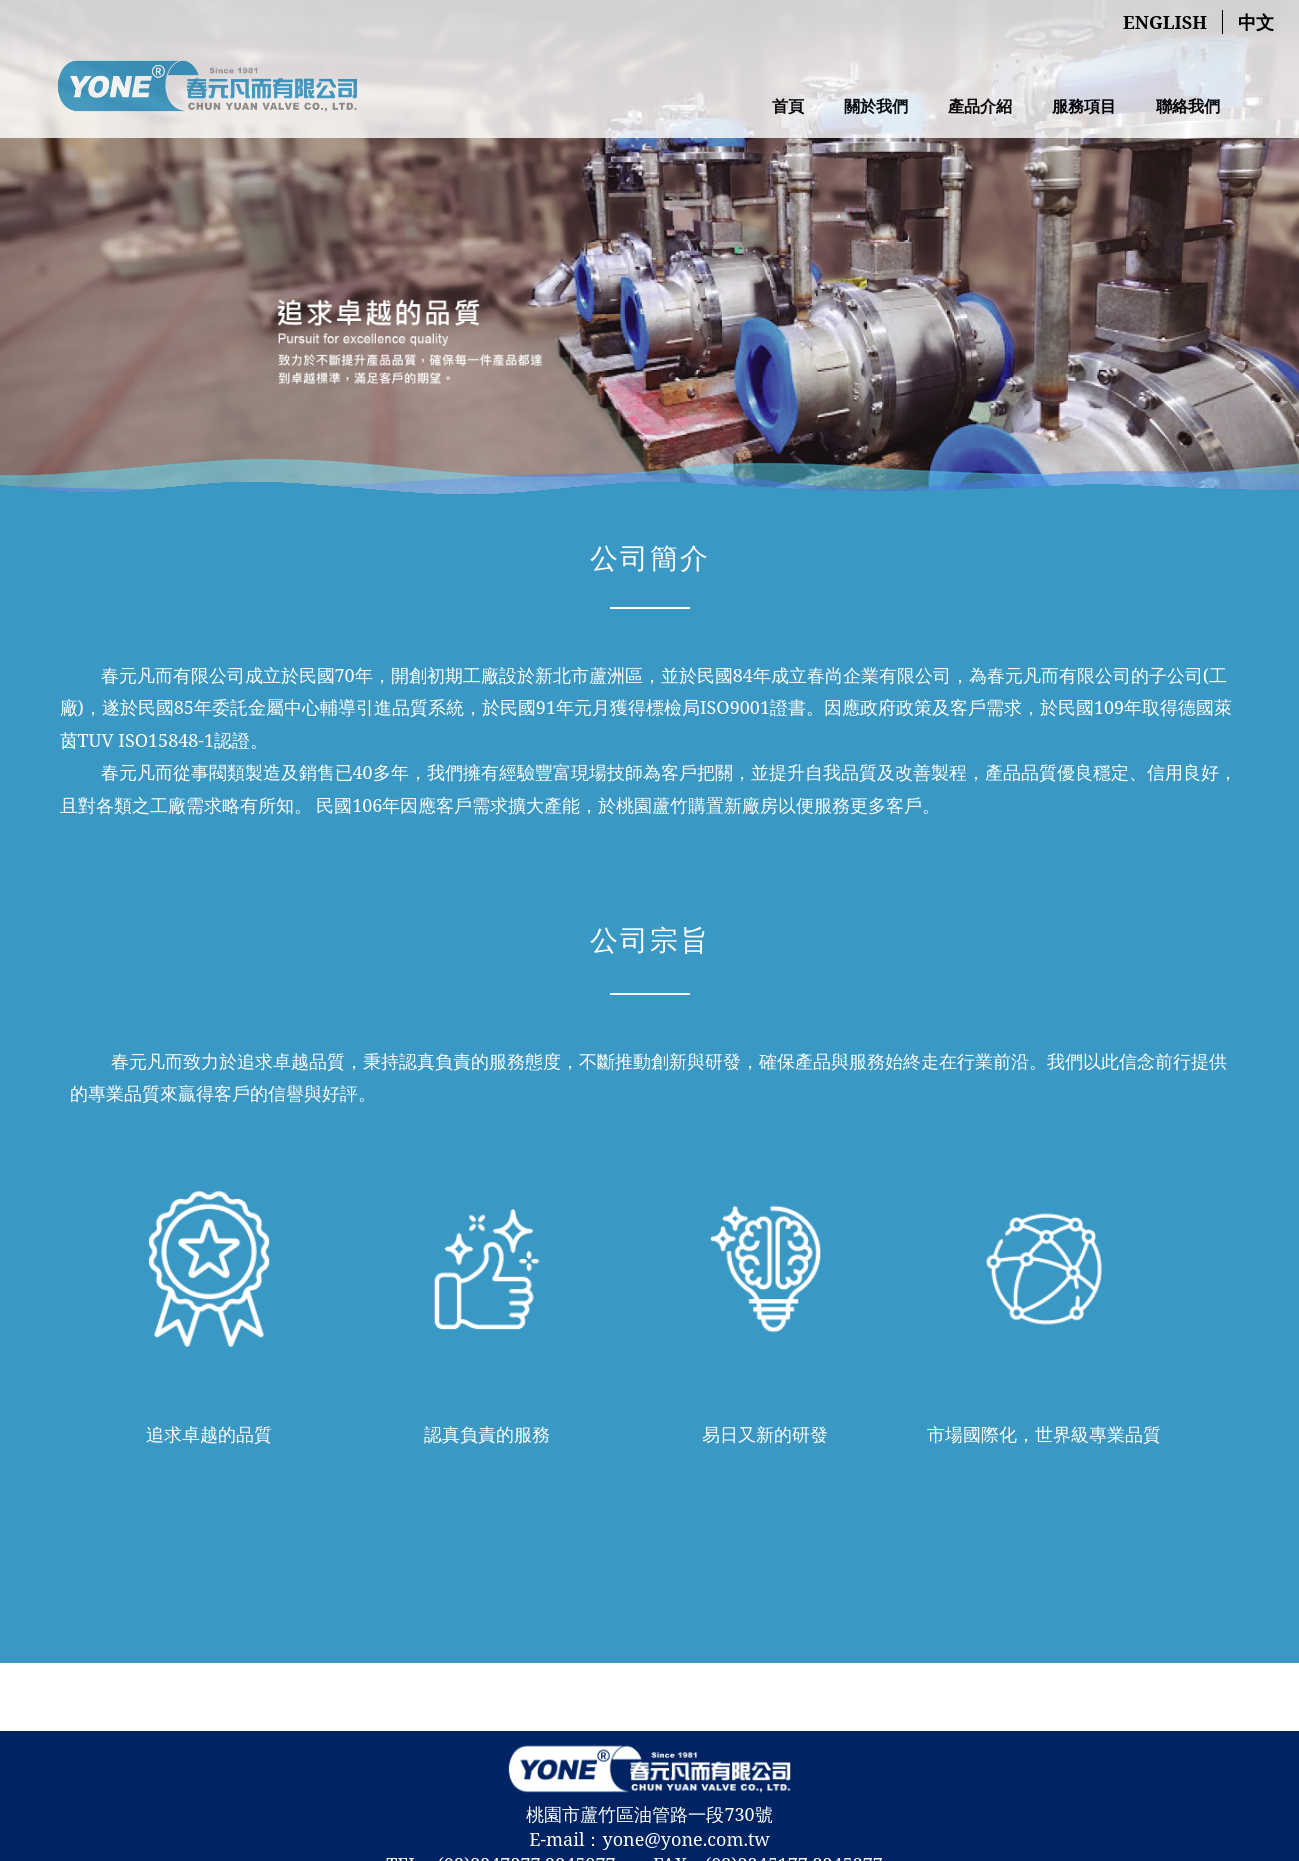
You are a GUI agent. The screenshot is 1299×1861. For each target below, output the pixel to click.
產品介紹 (980, 106)
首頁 (788, 106)
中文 (1256, 22)
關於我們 (876, 106)
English (1165, 22)
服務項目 (1084, 106)
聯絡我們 (1188, 106)
